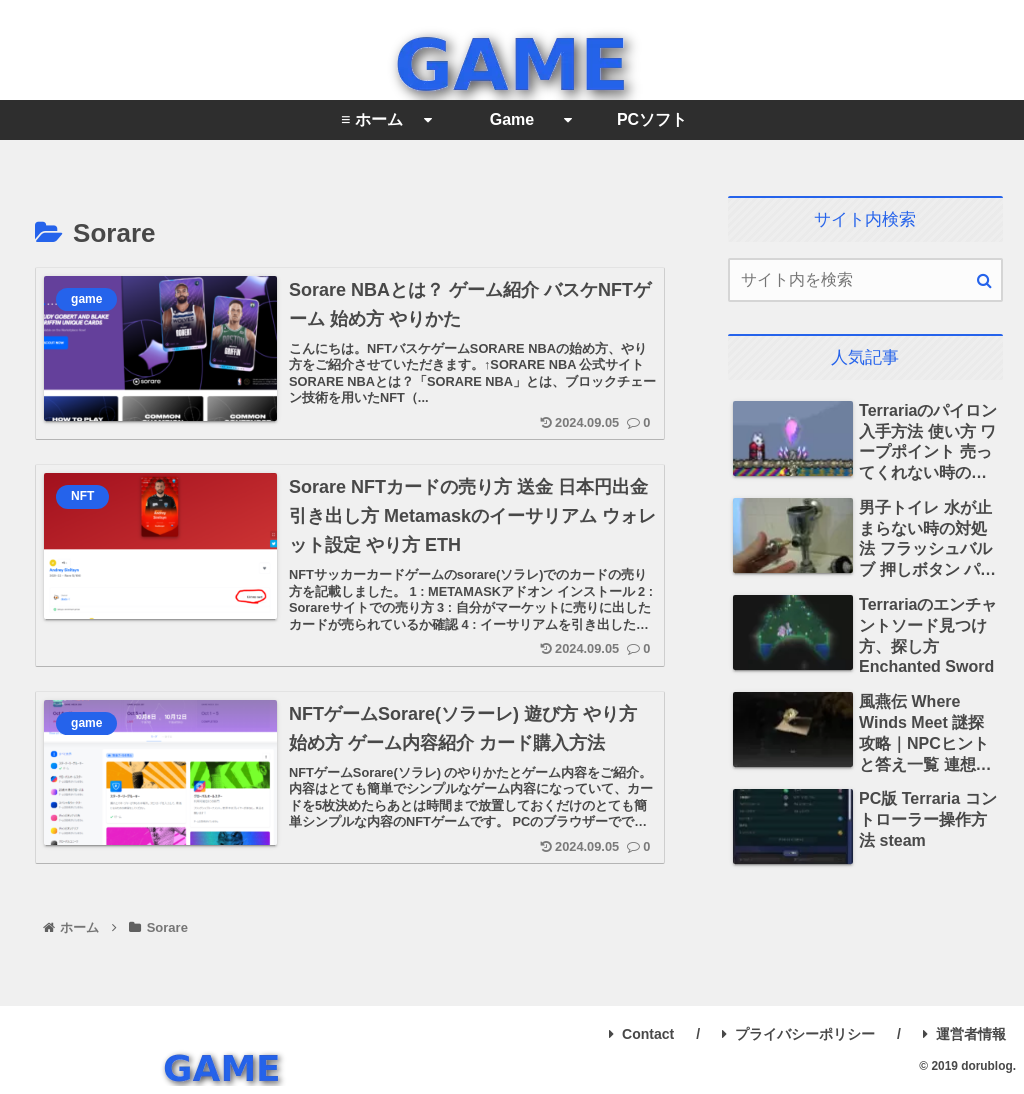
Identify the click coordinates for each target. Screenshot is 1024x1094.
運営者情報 (964, 1034)
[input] (865, 280)
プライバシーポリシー (798, 1034)
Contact (641, 1034)
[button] (984, 281)
